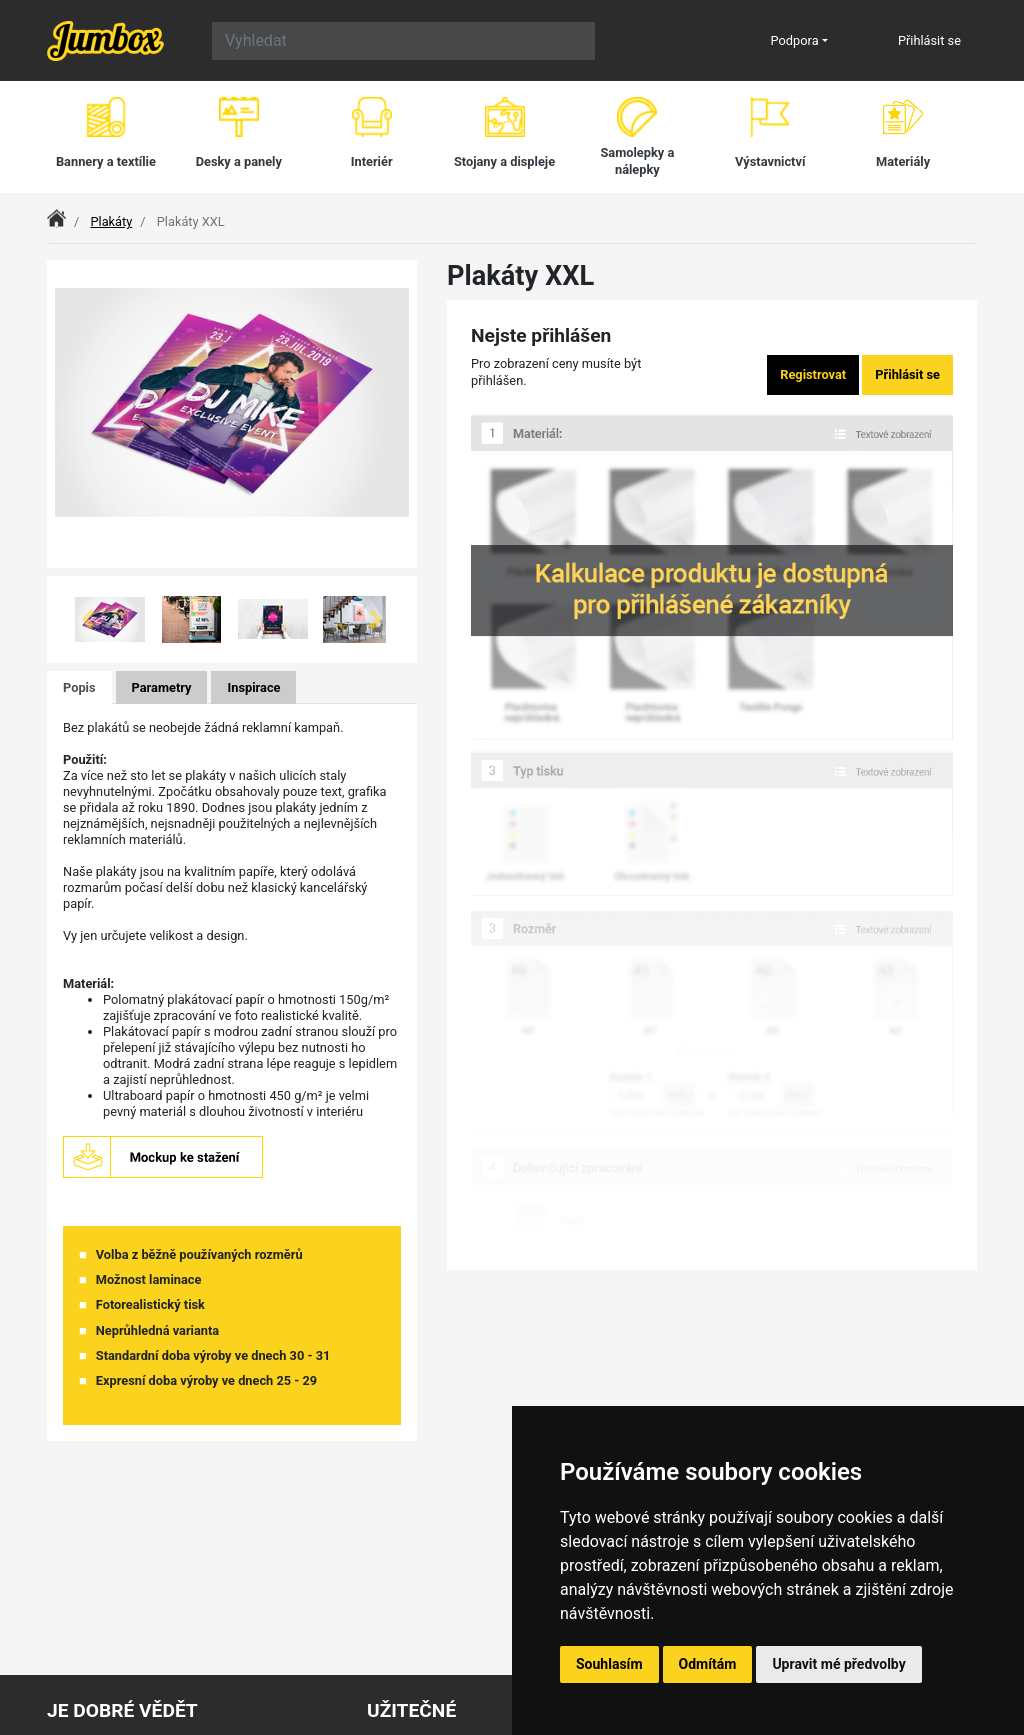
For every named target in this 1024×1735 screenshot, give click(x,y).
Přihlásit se (929, 40)
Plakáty (111, 221)
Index (62, 221)
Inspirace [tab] (253, 687)
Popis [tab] (79, 687)
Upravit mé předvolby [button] (838, 1664)
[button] (88, 619)
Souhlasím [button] (609, 1664)
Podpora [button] (795, 40)
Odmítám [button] (708, 1664)
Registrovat (813, 374)
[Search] (403, 41)
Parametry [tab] (162, 687)
